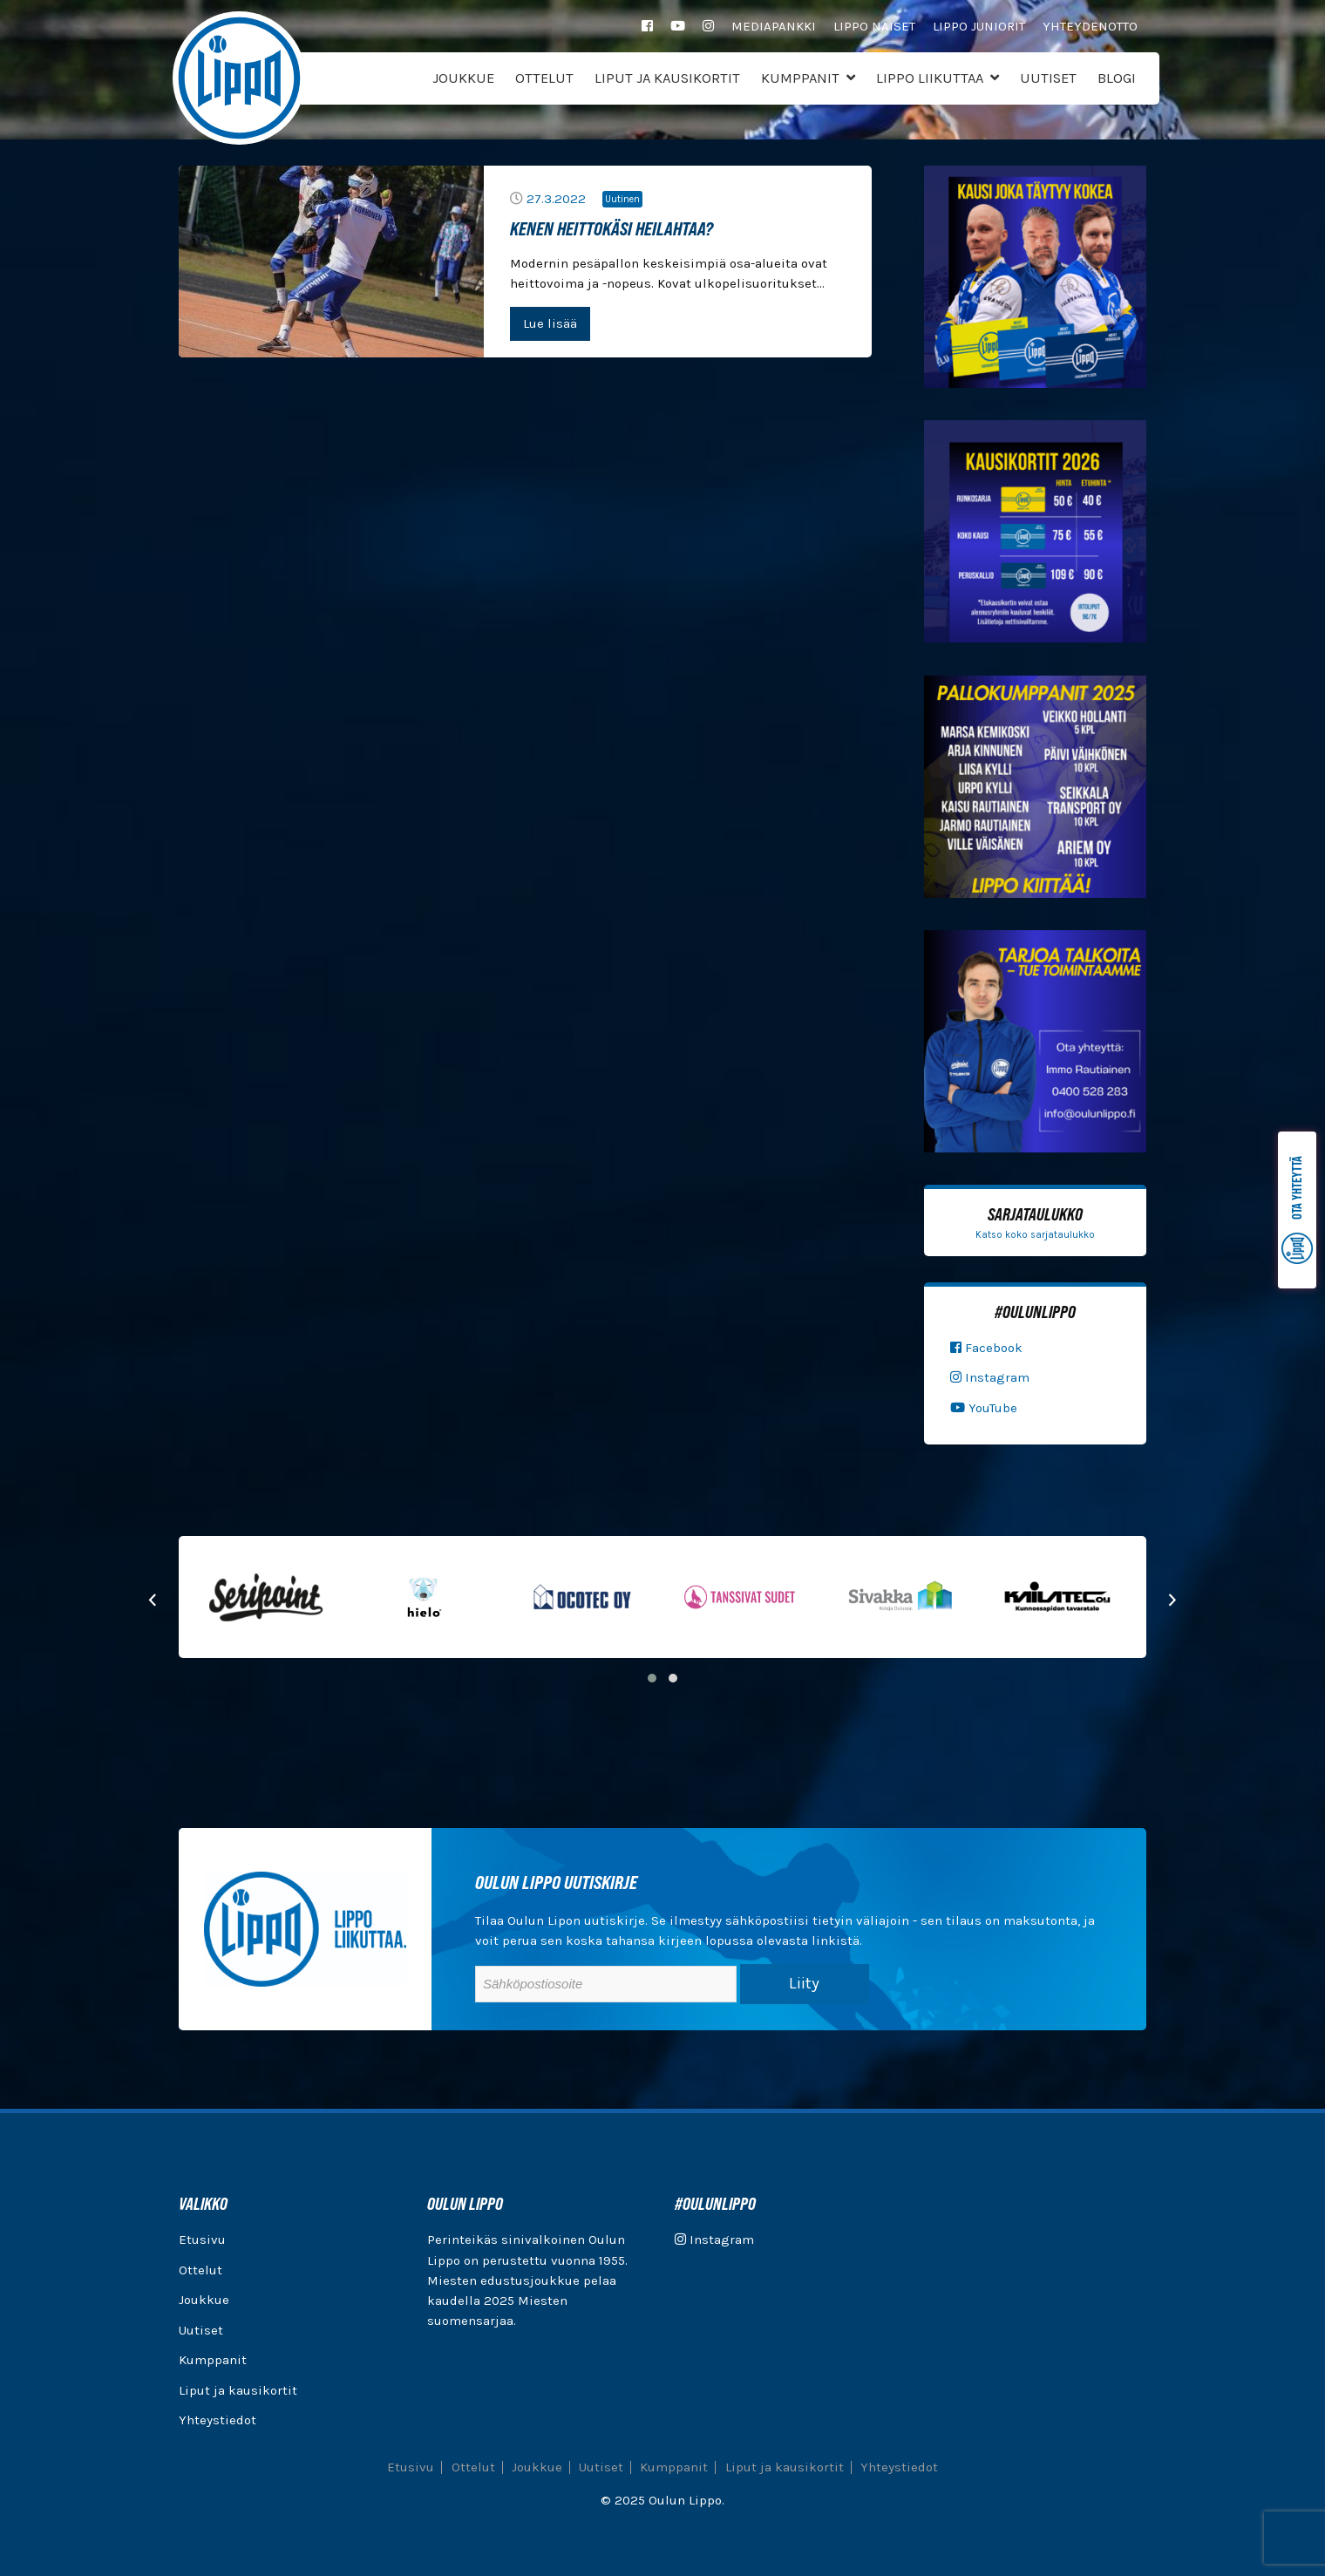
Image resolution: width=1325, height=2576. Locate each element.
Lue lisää (550, 323)
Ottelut (544, 78)
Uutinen (622, 199)
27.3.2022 (556, 199)
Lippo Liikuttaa (929, 78)
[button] (652, 1678)
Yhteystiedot (217, 2420)
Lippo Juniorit (979, 26)
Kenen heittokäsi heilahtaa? (611, 228)
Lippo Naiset (874, 26)
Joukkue (463, 78)
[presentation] (152, 1598)
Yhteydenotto (1090, 26)
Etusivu (202, 2239)
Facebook (986, 1348)
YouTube (983, 1408)
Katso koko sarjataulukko (1035, 1234)
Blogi (1116, 78)
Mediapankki (773, 26)
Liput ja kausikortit (667, 78)
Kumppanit (800, 78)
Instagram (989, 1377)
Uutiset (1048, 78)
